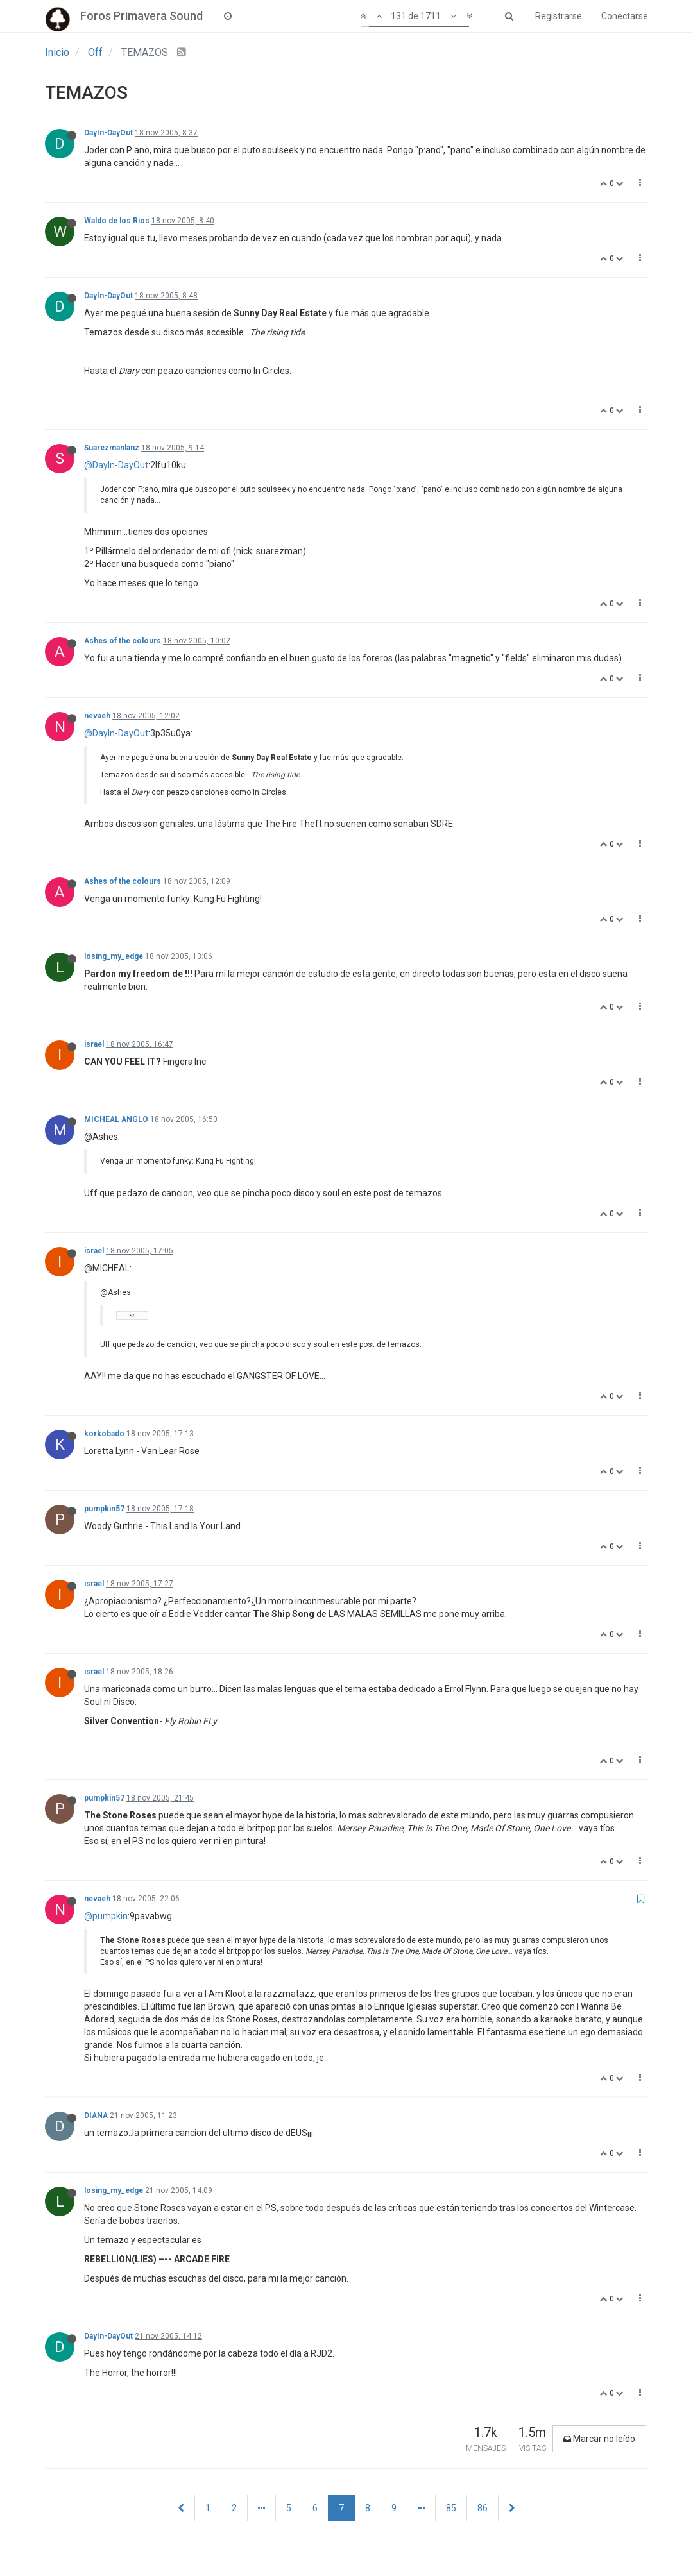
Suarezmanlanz (111, 447)
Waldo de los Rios (117, 220)
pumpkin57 (104, 1508)
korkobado (104, 1433)
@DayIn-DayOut (116, 465)
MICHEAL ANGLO (116, 1119)
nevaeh (97, 715)
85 (451, 2508)
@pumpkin (106, 1916)
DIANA (96, 2115)
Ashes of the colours (122, 640)
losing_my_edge (113, 956)
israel (94, 1044)
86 (482, 2508)
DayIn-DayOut (108, 132)
